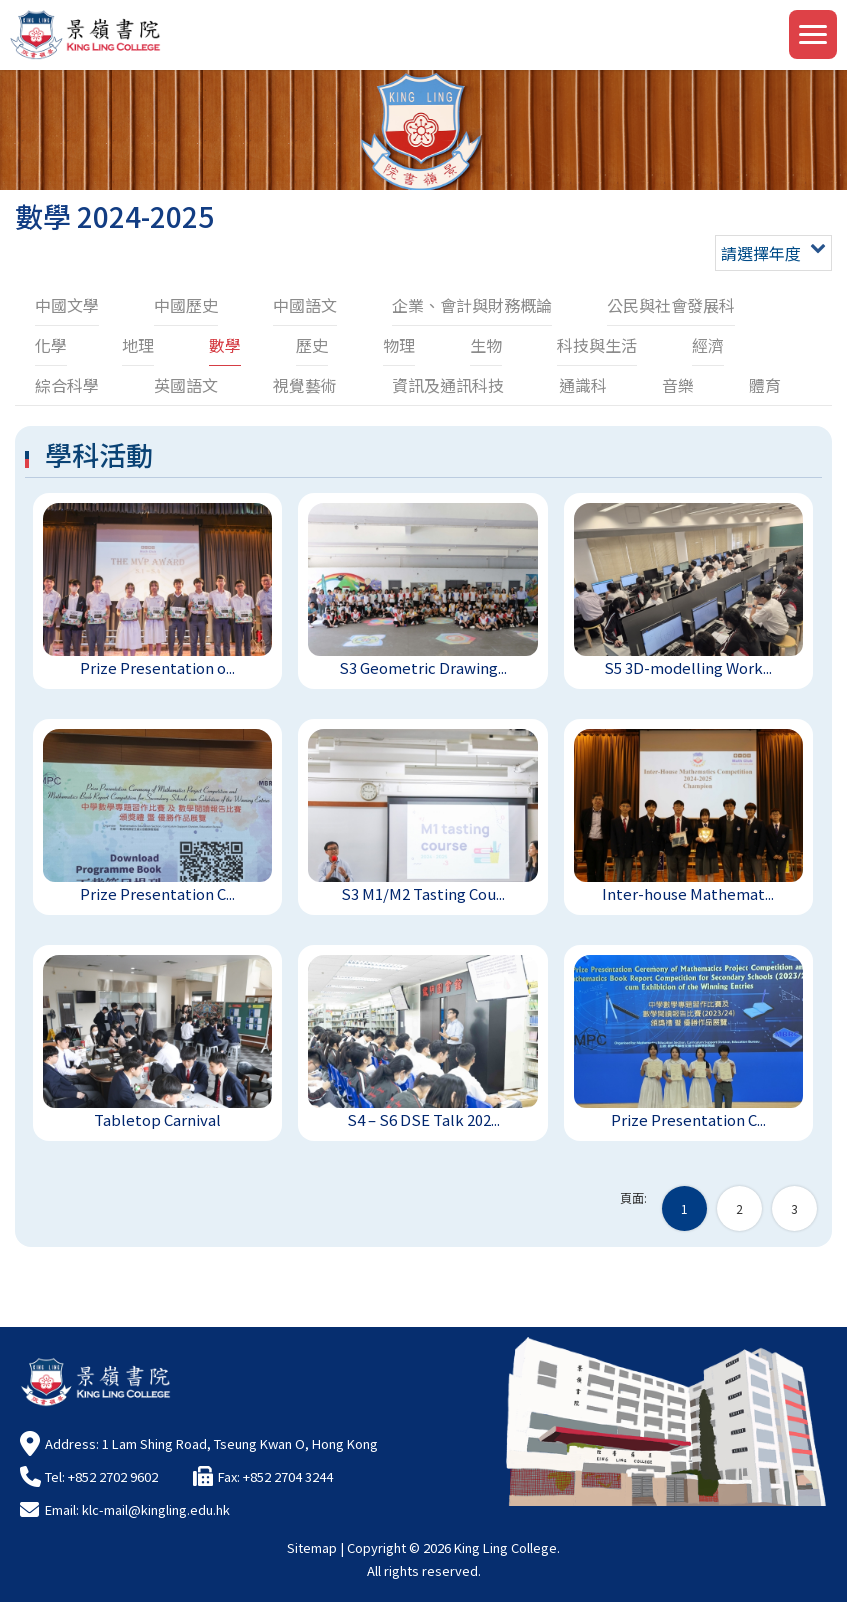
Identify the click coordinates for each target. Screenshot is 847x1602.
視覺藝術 (305, 385)
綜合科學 (67, 385)
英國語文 (186, 385)
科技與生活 (597, 345)
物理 (399, 345)
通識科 (583, 385)
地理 (138, 345)
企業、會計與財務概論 (472, 305)
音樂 (678, 385)
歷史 (312, 345)
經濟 (708, 345)
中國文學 (67, 305)
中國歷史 (186, 305)
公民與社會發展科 (671, 305)
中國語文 (305, 305)
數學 (225, 345)
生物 (486, 345)
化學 (51, 345)
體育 (765, 385)
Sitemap (312, 1547)
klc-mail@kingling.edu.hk (156, 1509)
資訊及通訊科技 (448, 385)
